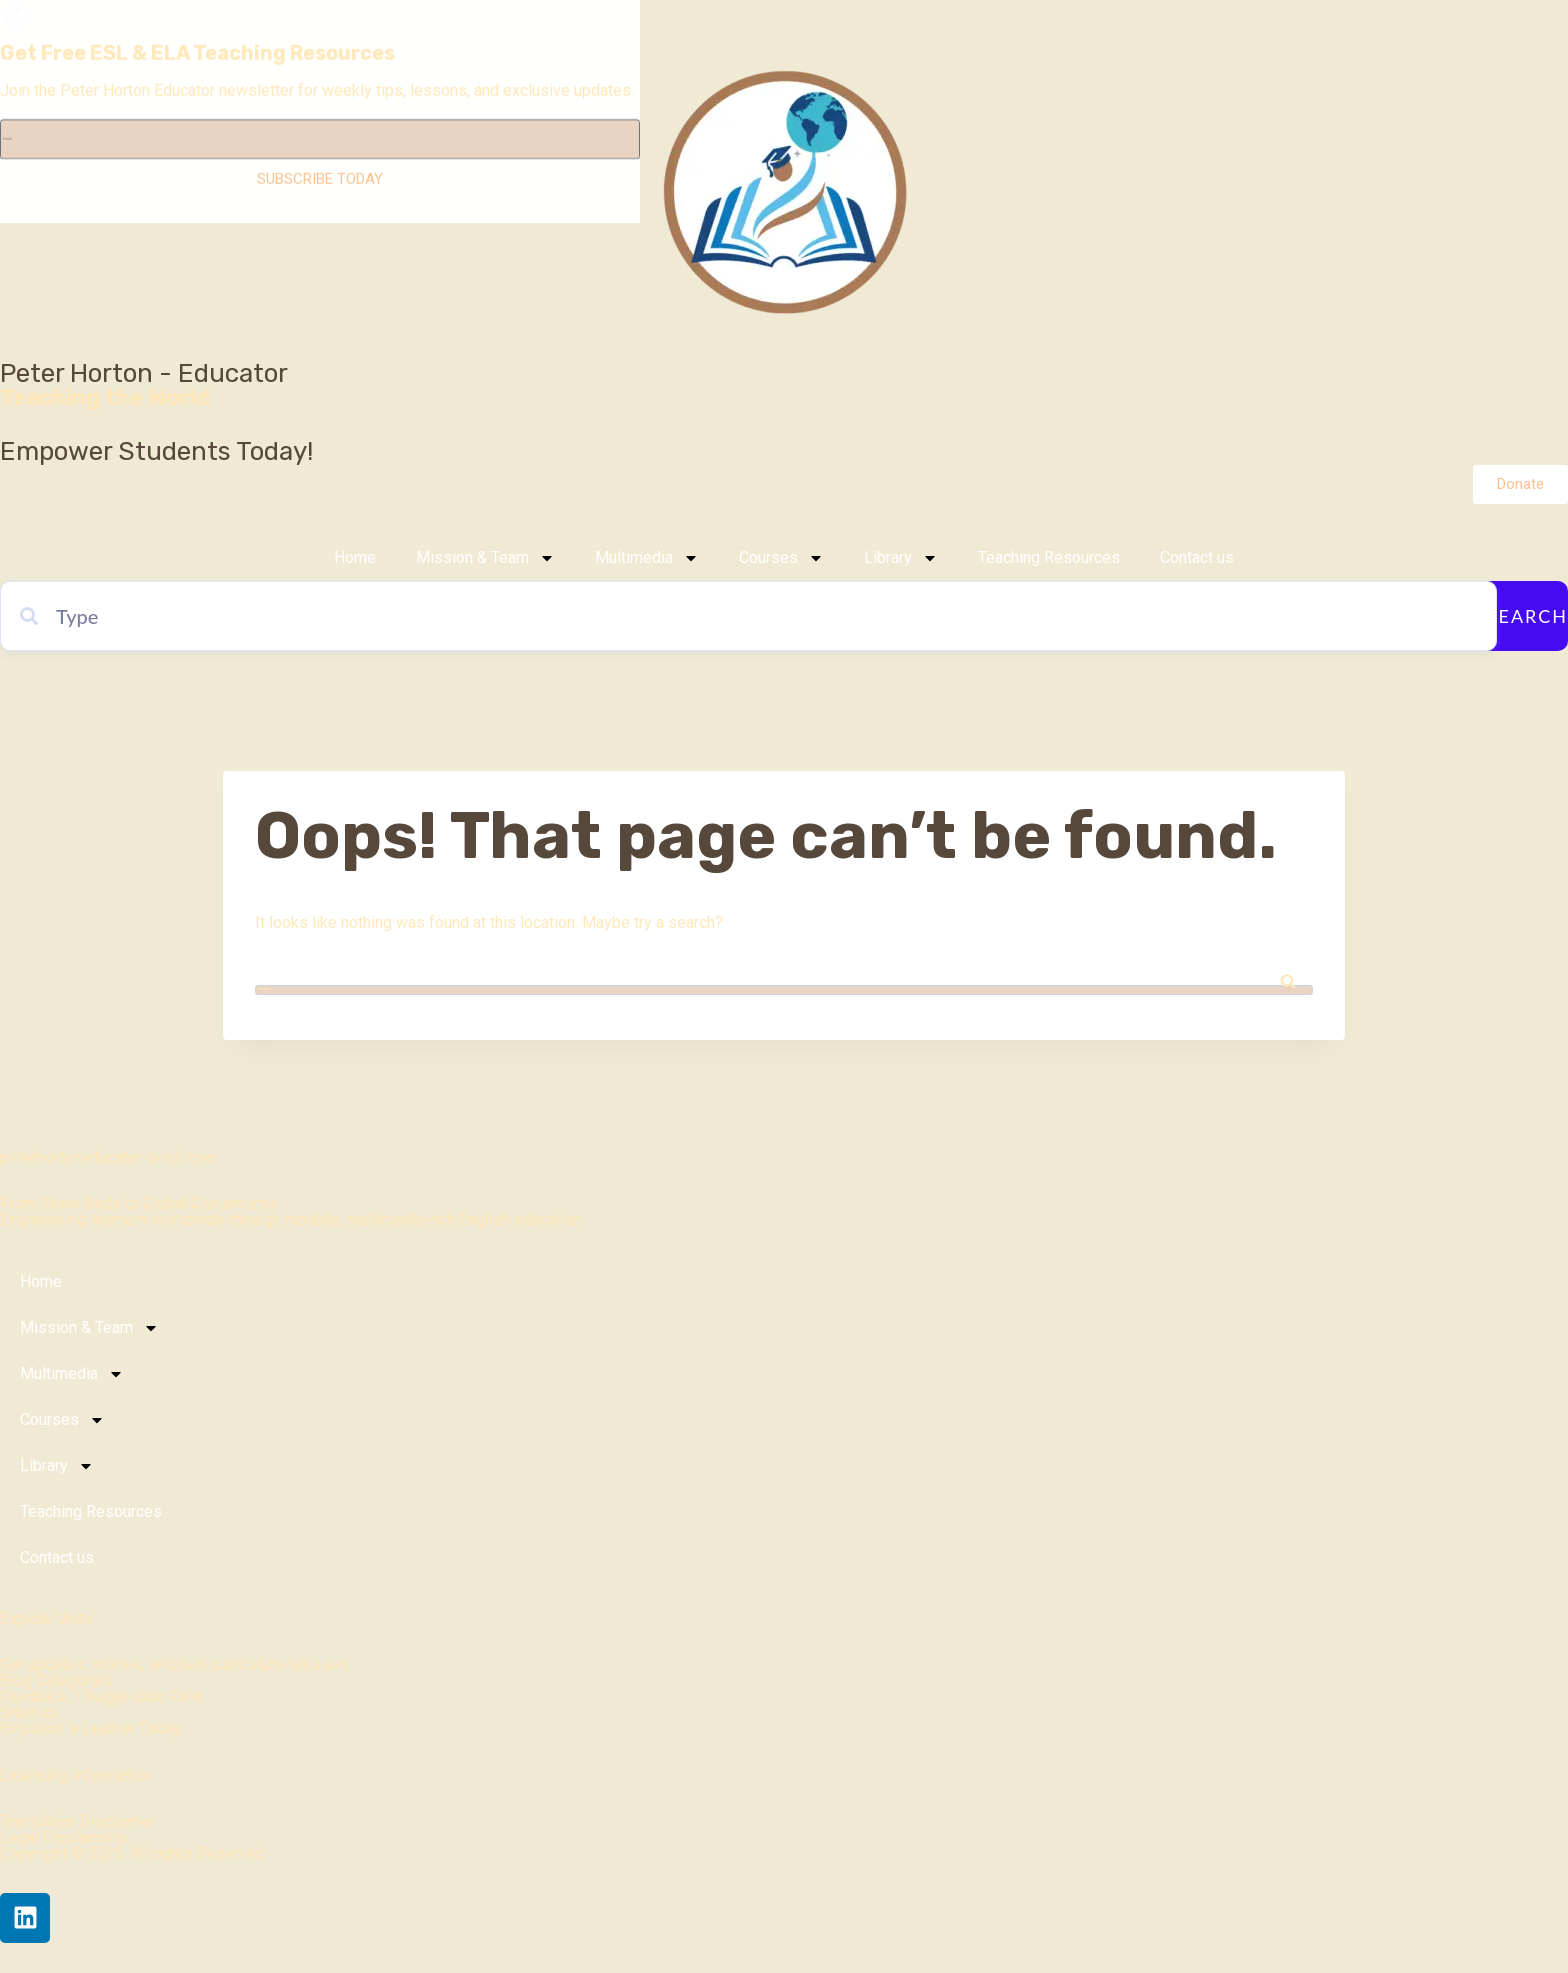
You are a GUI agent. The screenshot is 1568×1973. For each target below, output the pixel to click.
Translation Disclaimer (77, 1821)
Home (355, 557)
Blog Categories (56, 1680)
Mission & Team (485, 558)
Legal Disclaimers (63, 1837)
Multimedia (647, 558)
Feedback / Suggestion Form (102, 1696)
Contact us (1197, 557)
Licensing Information (76, 1775)
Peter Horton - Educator (144, 373)
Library (901, 558)
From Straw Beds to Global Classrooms (138, 1203)
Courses (781, 558)
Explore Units (46, 1618)
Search (1527, 616)
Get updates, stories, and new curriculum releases (174, 1664)
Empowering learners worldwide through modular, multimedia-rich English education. (292, 1219)
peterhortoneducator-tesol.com (108, 1157)
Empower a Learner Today (90, 1728)
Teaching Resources (1049, 557)
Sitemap (29, 1712)
